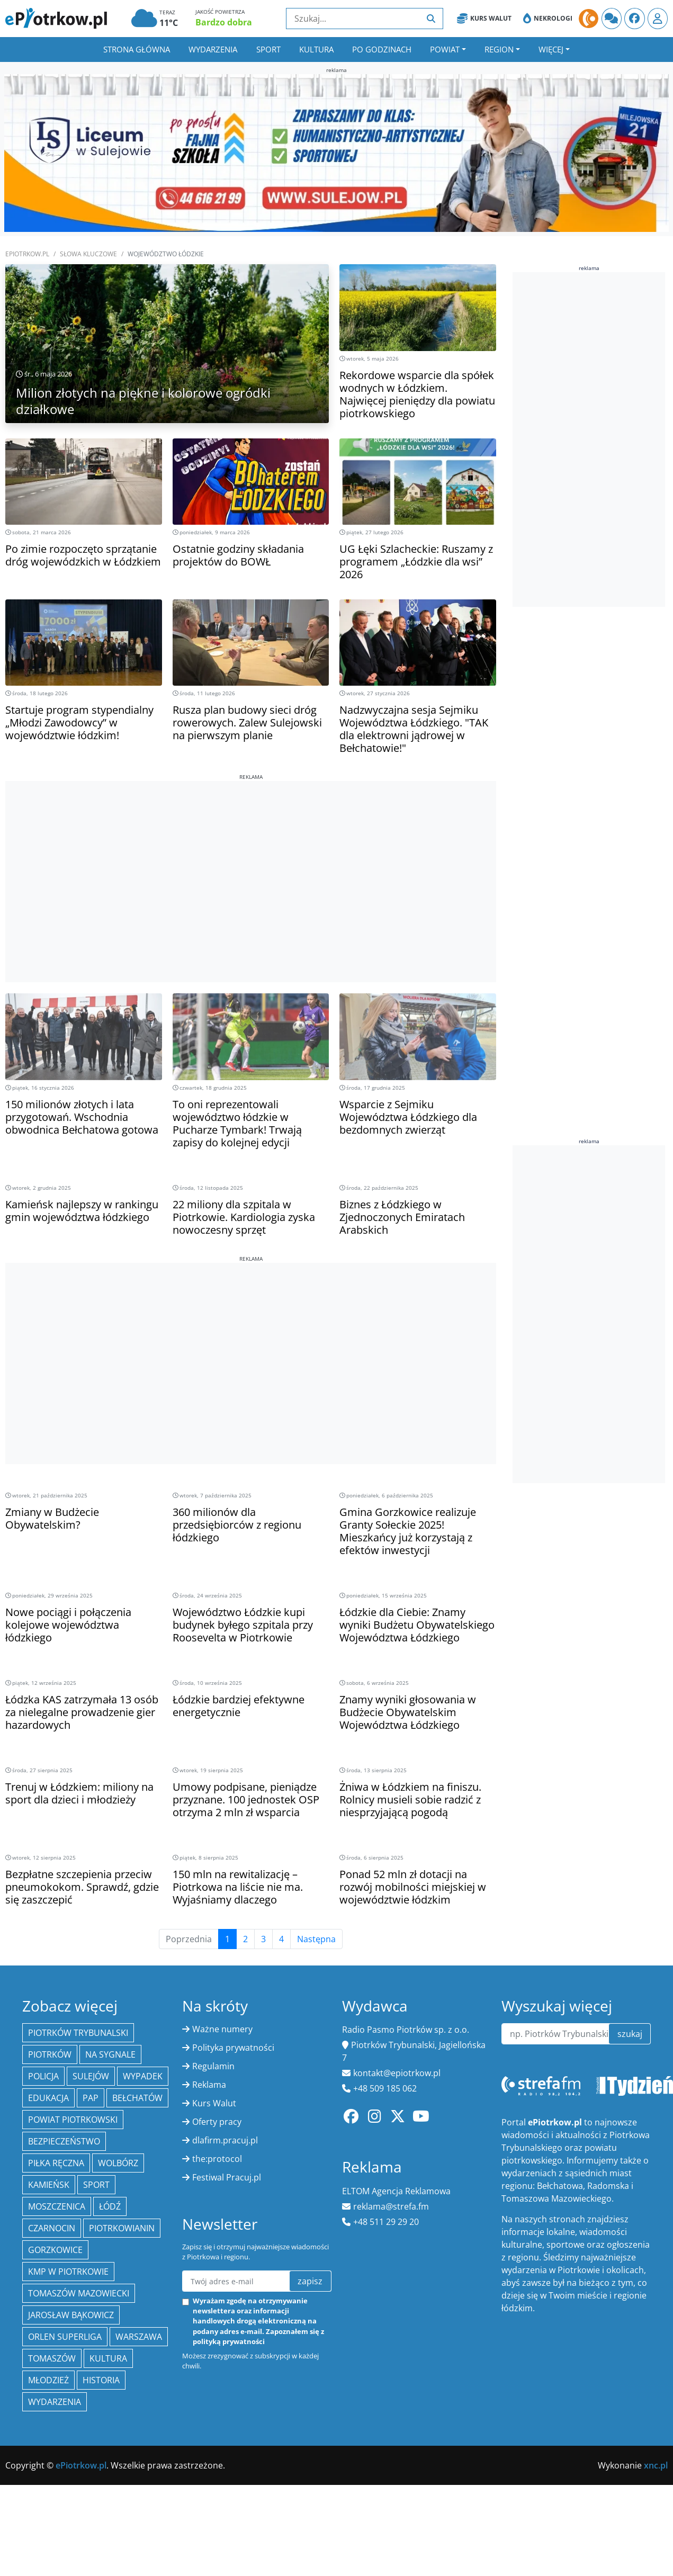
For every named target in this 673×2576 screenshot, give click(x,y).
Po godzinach (381, 49)
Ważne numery (222, 2029)
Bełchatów (137, 2098)
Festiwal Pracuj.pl (226, 2177)
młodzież (48, 2380)
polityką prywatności (229, 2341)
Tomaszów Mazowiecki (78, 2293)
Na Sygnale (110, 2054)
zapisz (310, 2281)
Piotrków (49, 2054)
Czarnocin (51, 2228)
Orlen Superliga (65, 2336)
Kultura (316, 49)
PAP (90, 2098)
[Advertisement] (250, 855)
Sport (268, 49)
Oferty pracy (216, 2122)
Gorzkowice (55, 2250)
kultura (108, 2358)
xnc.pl (656, 2465)
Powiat (445, 49)
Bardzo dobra (223, 22)
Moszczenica (56, 2206)
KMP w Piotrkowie (68, 2271)
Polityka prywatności (233, 2047)
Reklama (209, 2084)
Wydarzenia (213, 49)
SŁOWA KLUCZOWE (88, 253)
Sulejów (91, 2076)
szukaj (629, 2034)
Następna (316, 1939)
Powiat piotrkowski (73, 2119)
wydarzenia (54, 2402)
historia (101, 2380)
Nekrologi (547, 18)
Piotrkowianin (122, 2228)
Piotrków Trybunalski (78, 2033)
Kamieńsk (48, 2185)
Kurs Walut (484, 18)
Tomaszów (52, 2358)
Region (499, 49)
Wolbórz (118, 2163)
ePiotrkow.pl (27, 253)
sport (96, 2185)
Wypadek (143, 2076)
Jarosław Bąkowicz (71, 2315)
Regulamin (213, 2066)
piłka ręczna (56, 2163)
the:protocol (217, 2159)
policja (43, 2076)
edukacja (48, 2098)
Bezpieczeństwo (64, 2141)
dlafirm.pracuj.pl (225, 2140)
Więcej (551, 49)
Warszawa (138, 2336)
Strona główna (136, 49)
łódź (110, 2206)
